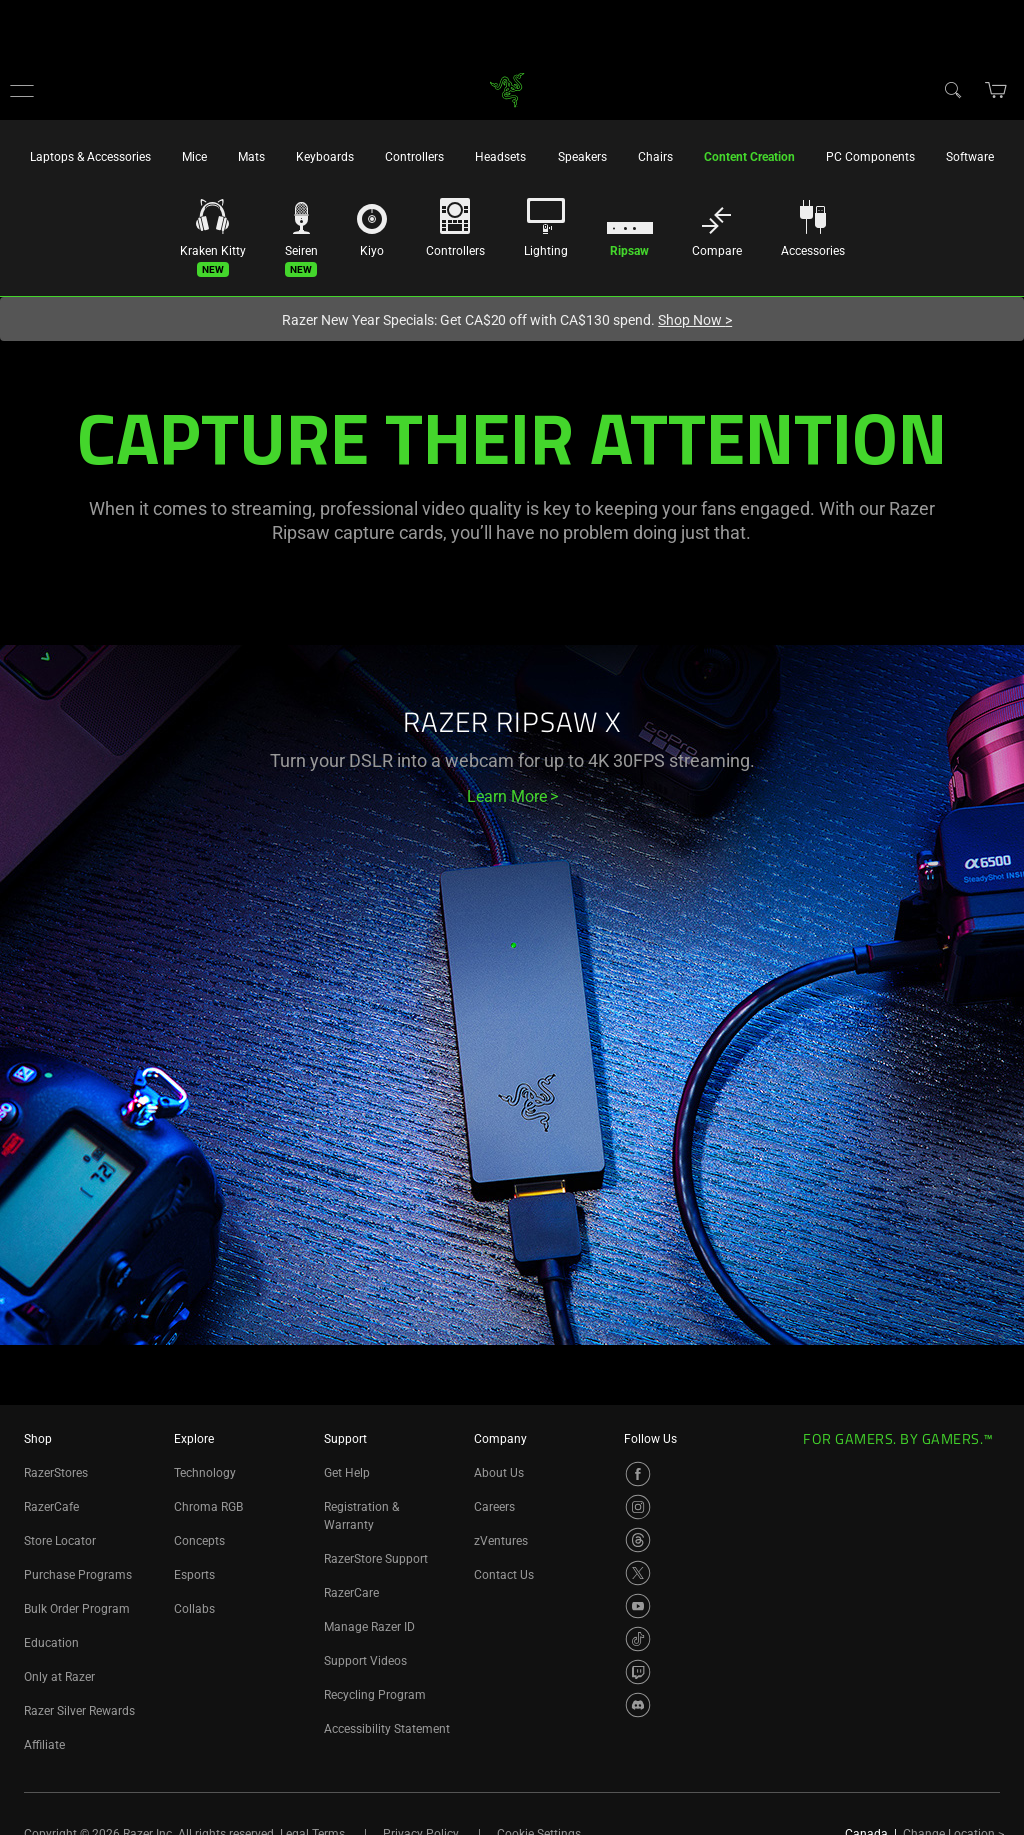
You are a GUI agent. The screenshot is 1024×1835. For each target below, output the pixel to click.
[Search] (952, 89)
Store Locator (60, 1541)
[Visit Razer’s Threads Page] (638, 1540)
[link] (507, 88)
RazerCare (351, 1593)
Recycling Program (375, 1695)
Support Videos (365, 1661)
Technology (205, 1473)
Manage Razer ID (369, 1627)
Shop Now (695, 320)
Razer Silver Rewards (79, 1711)
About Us (499, 1473)
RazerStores (56, 1473)
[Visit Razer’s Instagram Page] (638, 1507)
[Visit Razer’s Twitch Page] (638, 1672)
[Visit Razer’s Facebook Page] (638, 1474)
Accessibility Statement (387, 1729)
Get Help (347, 1473)
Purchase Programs (78, 1575)
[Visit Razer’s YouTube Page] (638, 1606)
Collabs (194, 1609)
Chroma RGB (208, 1507)
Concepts (199, 1541)
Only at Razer (59, 1677)
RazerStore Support (376, 1559)
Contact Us (504, 1575)
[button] (22, 90)
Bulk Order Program (77, 1609)
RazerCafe (51, 1507)
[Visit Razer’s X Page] (638, 1573)
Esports (194, 1575)
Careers (494, 1507)
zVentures (501, 1541)
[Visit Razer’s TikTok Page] (638, 1639)
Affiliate (44, 1745)
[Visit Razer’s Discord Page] (638, 1705)
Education (51, 1643)
